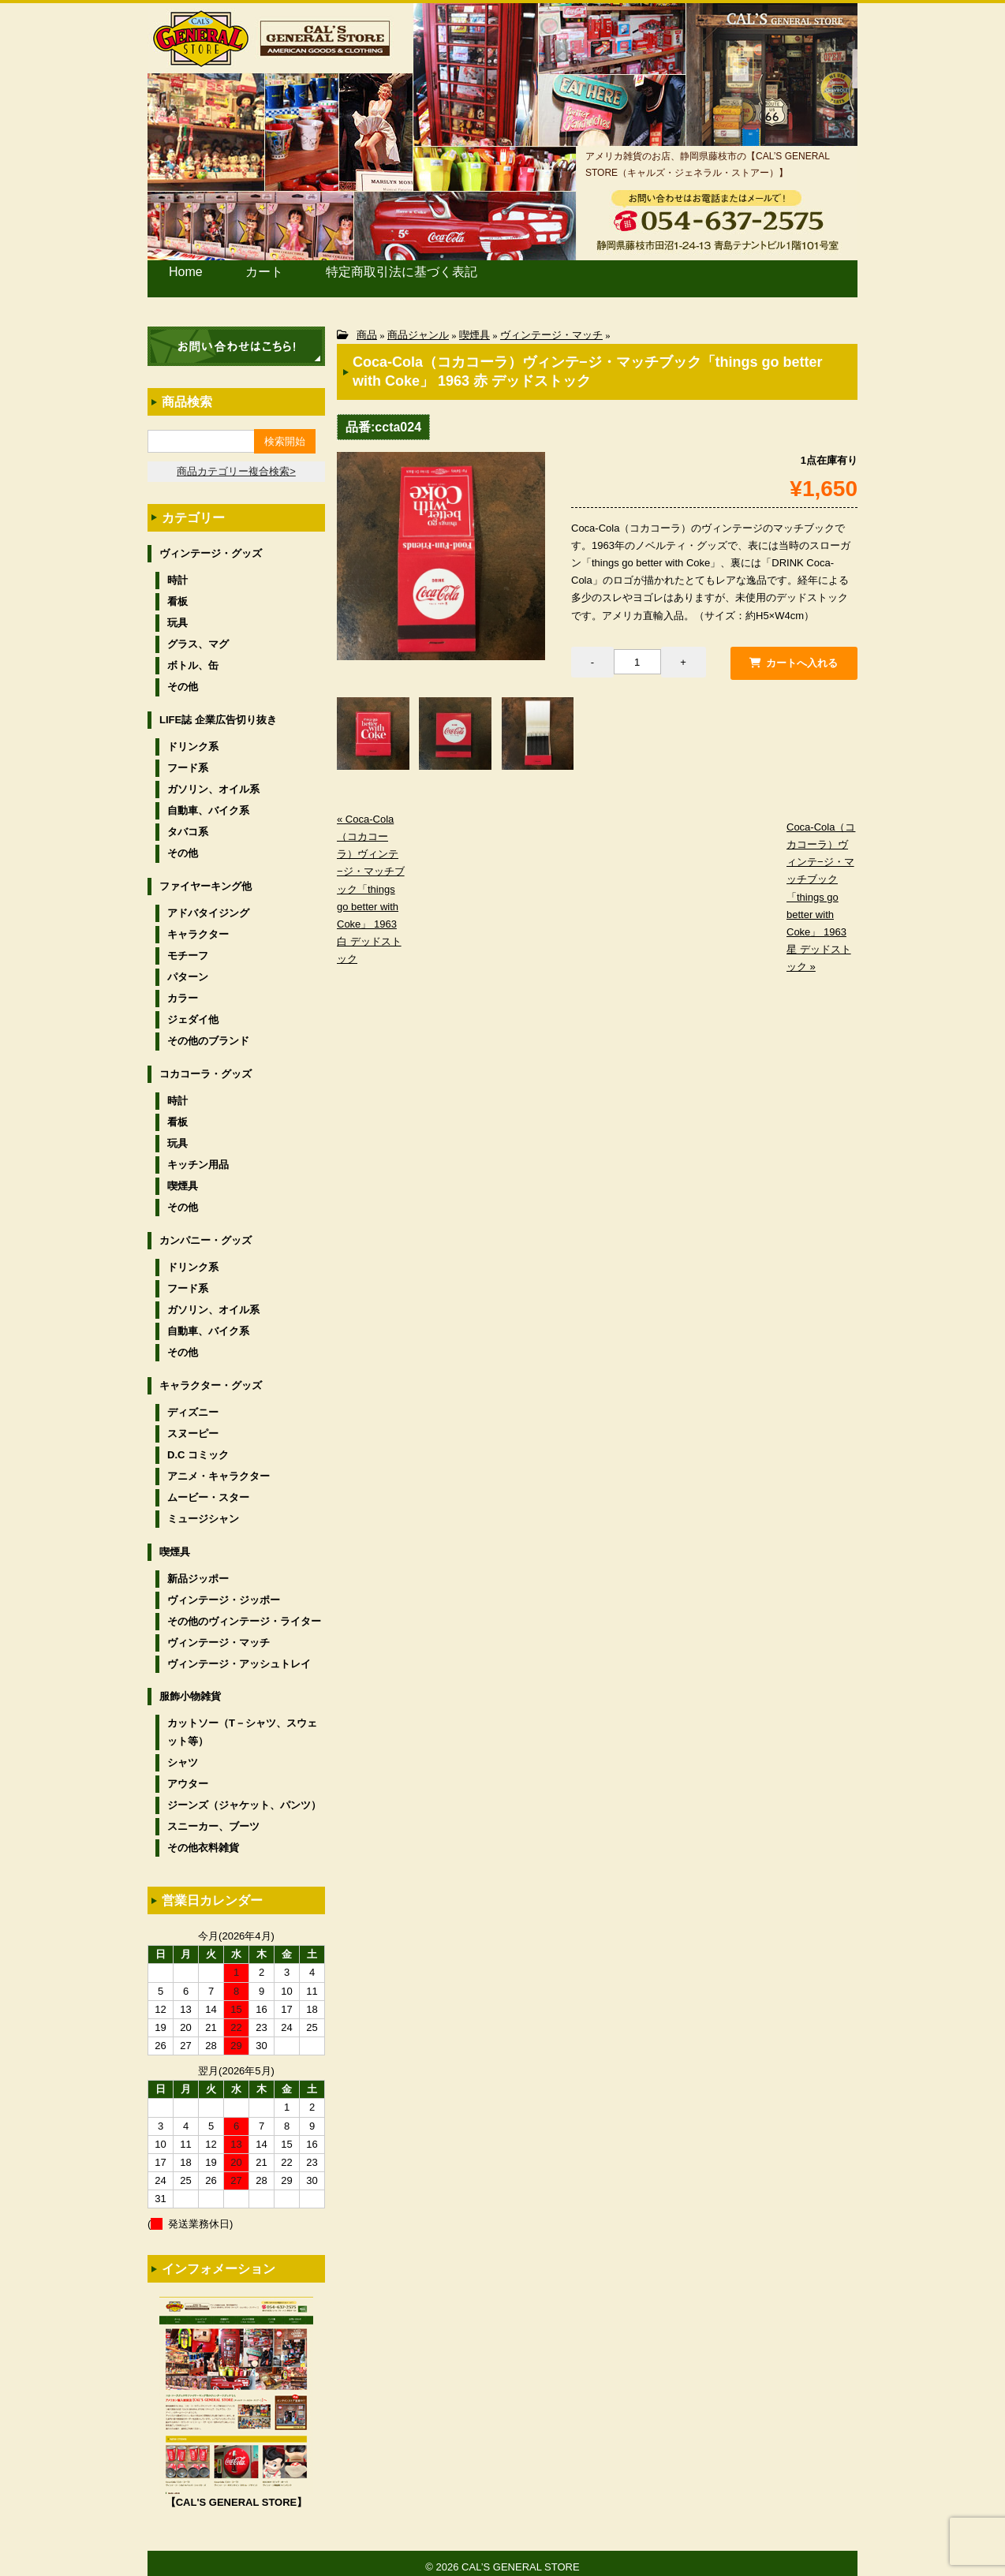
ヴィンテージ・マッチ (551, 327)
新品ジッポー (198, 1570)
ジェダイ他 (193, 1011)
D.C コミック (198, 1447)
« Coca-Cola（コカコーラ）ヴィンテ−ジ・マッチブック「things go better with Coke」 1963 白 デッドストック (371, 883)
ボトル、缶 (193, 657)
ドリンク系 (193, 739)
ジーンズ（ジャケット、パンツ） (244, 1797)
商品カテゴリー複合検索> (236, 463)
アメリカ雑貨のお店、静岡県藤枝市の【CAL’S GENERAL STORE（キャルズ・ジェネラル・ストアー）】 (707, 164)
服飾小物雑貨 (190, 1688)
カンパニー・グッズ (205, 1232)
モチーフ (187, 948)
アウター (187, 1776)
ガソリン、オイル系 (213, 781)
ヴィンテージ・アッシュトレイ (239, 1656)
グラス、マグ (198, 636)
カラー (182, 990)
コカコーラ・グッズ (205, 1066)
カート (259, 275)
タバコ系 (187, 824)
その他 (182, 679)
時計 (177, 572)
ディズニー (193, 1404)
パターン (187, 969)
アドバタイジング (208, 905)
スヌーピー (193, 1426)
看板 (177, 593)
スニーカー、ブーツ (213, 1818)
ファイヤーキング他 (205, 878)
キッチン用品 (198, 1157)
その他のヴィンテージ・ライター (244, 1613)
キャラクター (198, 926)
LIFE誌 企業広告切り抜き (218, 712)
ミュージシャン (203, 1511)
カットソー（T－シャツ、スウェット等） (242, 1723)
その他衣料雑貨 (203, 1840)
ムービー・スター (208, 1489)
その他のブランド (208, 1033)
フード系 (187, 760)
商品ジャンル (418, 327)
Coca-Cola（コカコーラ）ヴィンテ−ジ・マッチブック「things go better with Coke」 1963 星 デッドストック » (820, 891)
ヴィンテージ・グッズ (210, 545)
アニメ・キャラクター (218, 1468)
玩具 (177, 615)
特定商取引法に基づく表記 (379, 275)
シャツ (182, 1754)
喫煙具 (474, 327)
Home (186, 275)
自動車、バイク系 (208, 802)
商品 (367, 327)
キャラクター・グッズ (210, 1377)
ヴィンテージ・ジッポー (223, 1592)
